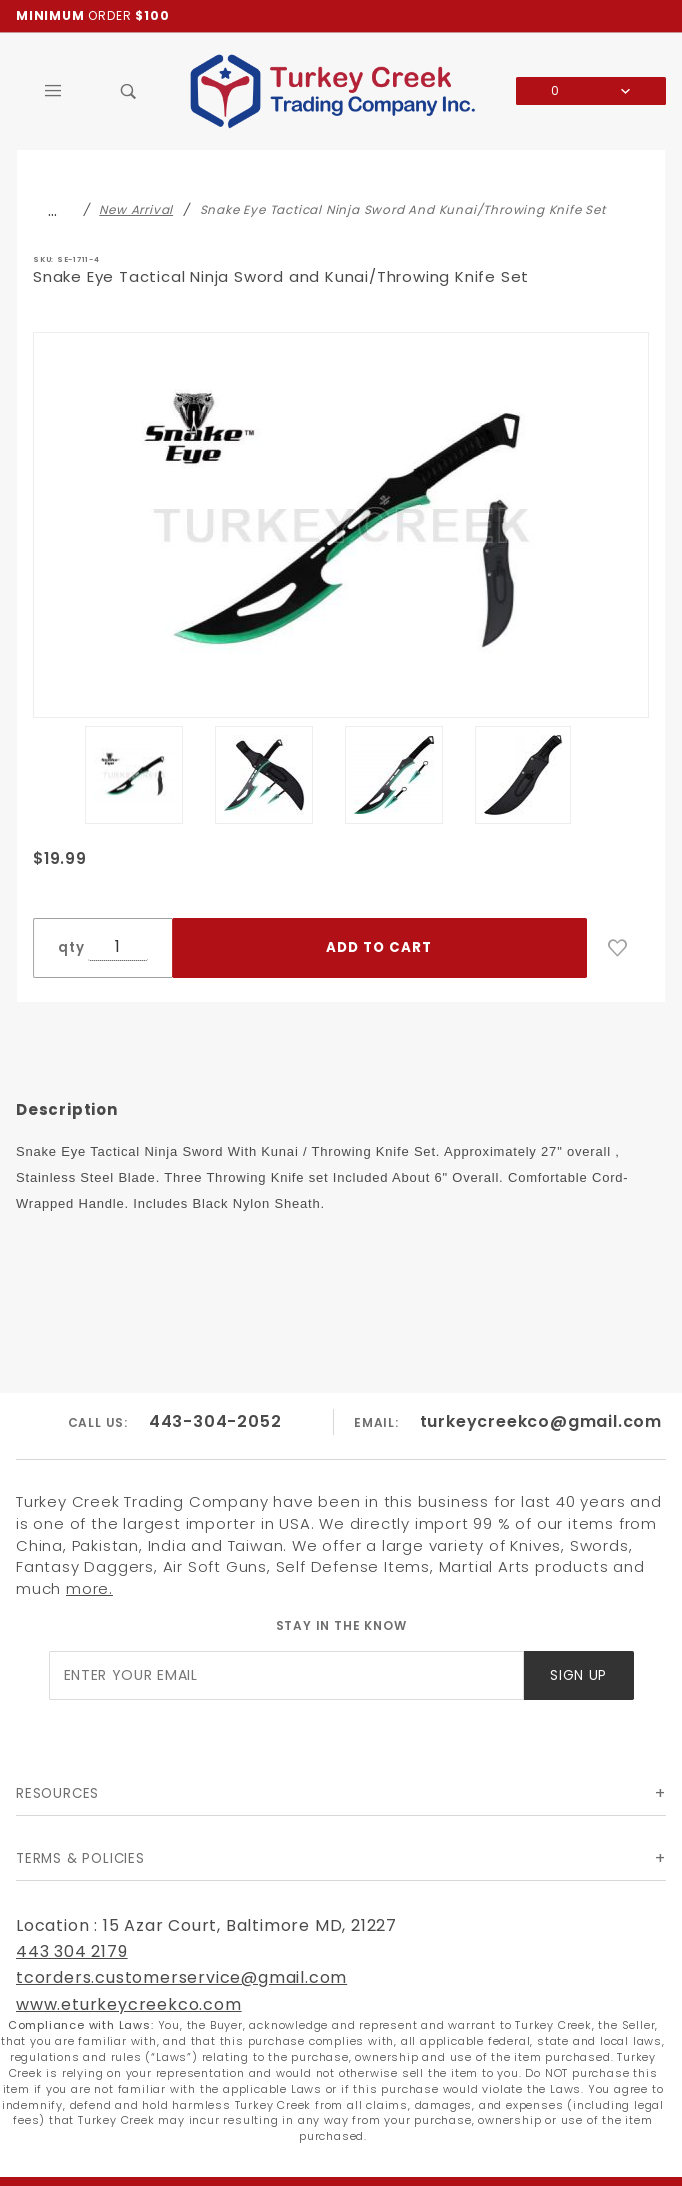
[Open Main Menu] (53, 91)
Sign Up (578, 1675)
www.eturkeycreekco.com (129, 2004)
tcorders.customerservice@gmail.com (181, 1977)
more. (89, 1588)
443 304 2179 (72, 1951)
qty (71, 947)
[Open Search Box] (128, 91)
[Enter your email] (286, 1675)
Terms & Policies (80, 1858)
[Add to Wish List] (618, 948)
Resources (57, 1793)
